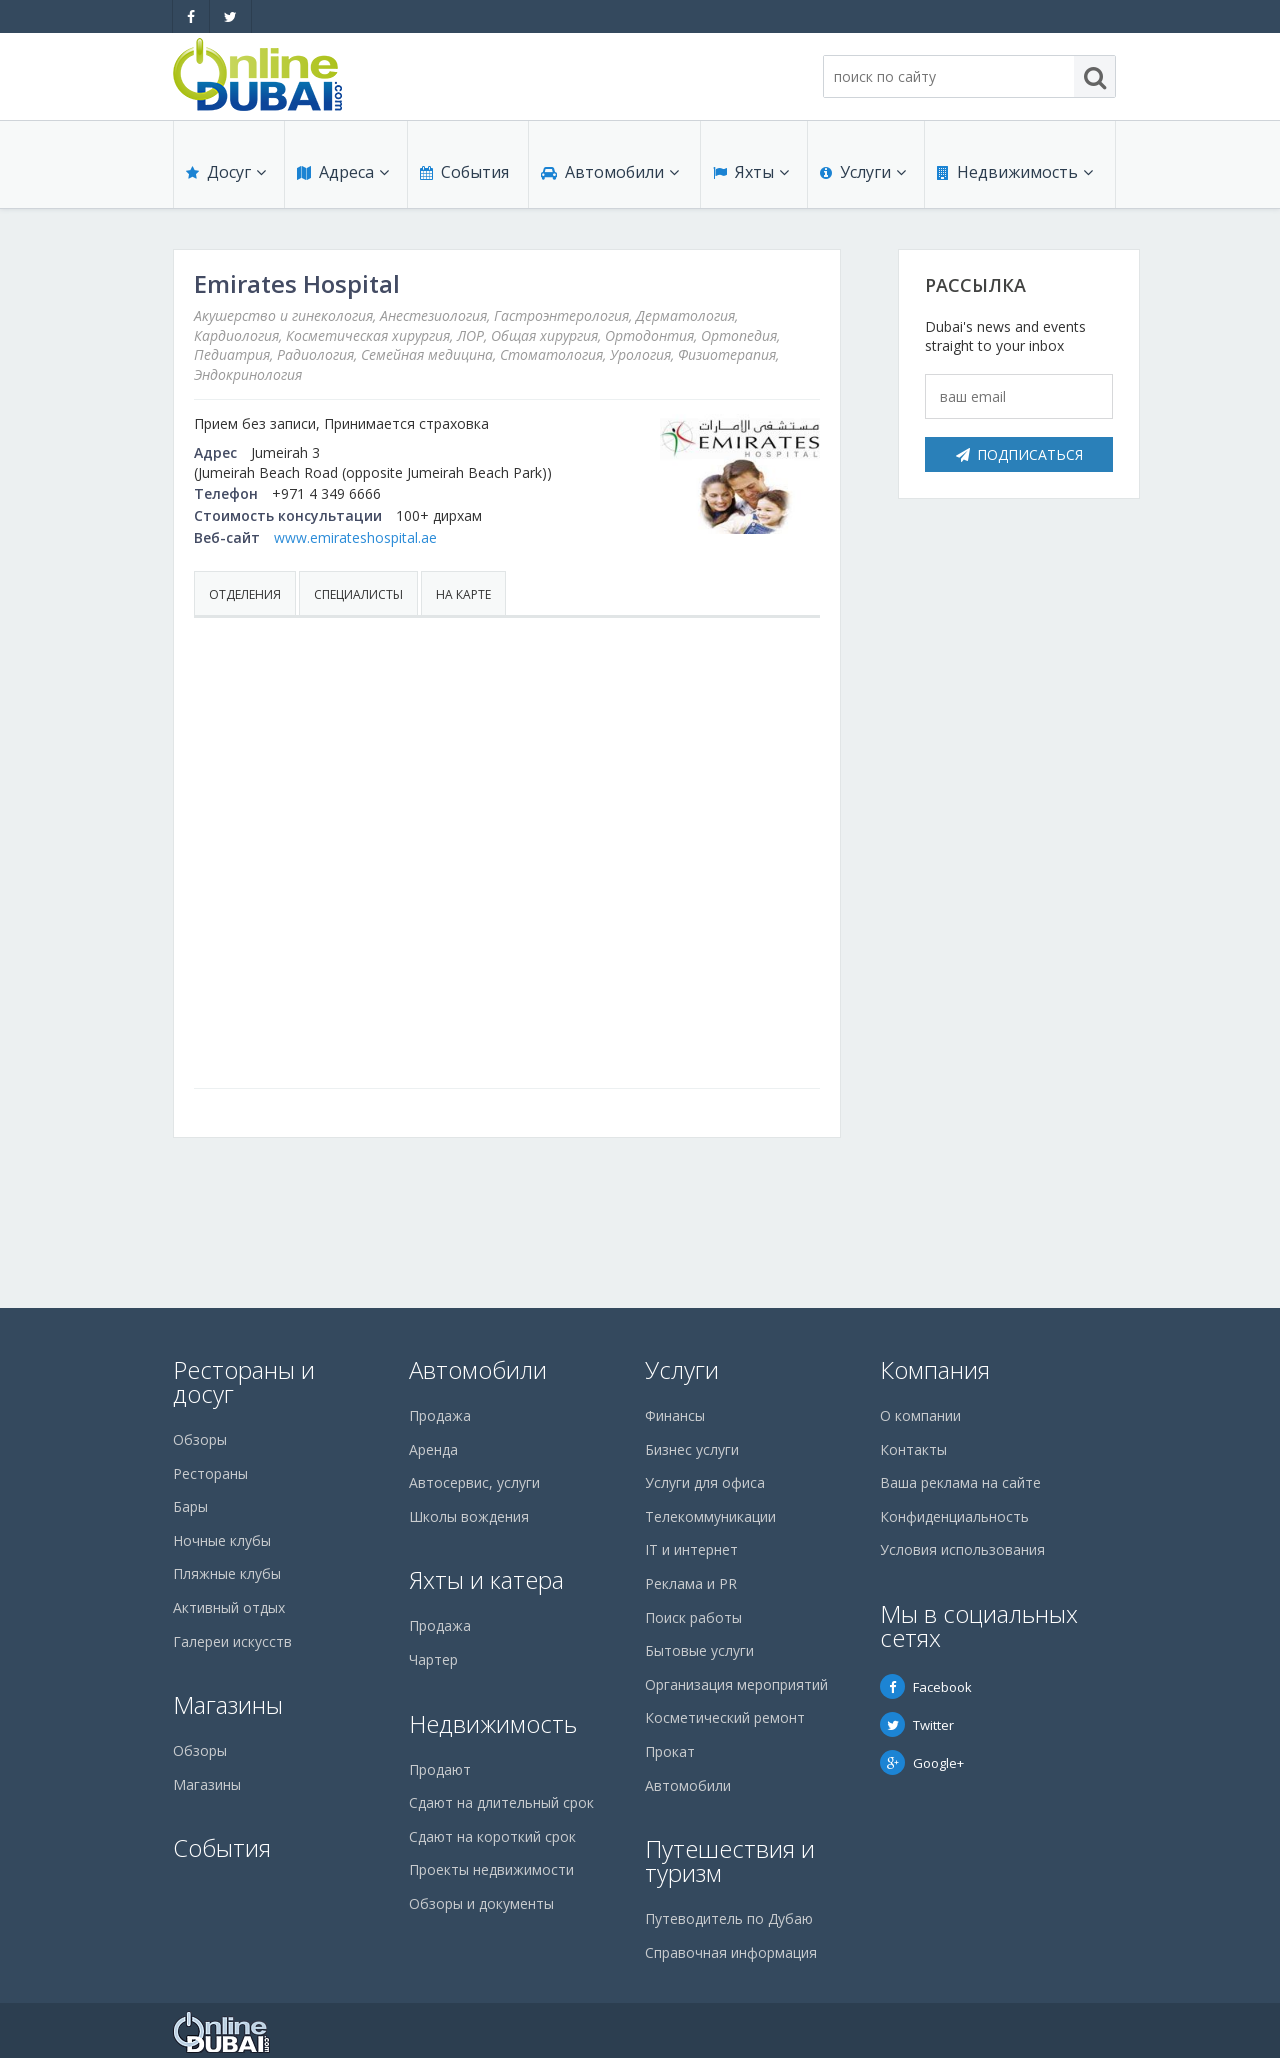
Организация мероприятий (736, 1684)
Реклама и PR (691, 1583)
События (464, 172)
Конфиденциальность (954, 1516)
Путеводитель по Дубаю (729, 1918)
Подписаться (1019, 454)
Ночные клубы (222, 1540)
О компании (920, 1415)
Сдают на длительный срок (501, 1802)
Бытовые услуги (699, 1650)
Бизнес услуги (692, 1449)
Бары (190, 1506)
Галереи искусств (232, 1641)
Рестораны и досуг (244, 1381)
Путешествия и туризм (730, 1860)
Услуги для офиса (705, 1482)
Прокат (670, 1751)
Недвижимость (1015, 172)
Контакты (913, 1449)
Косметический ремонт (725, 1717)
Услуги (863, 172)
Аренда (433, 1449)
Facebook (926, 1687)
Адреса (343, 172)
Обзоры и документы (481, 1903)
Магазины (228, 1704)
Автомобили (610, 172)
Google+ (922, 1763)
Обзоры (200, 1439)
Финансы (675, 1415)
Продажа (440, 1415)
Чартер (433, 1659)
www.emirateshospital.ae (355, 537)
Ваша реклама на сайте (960, 1482)
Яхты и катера (486, 1579)
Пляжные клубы (227, 1573)
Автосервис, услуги (474, 1482)
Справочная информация (731, 1952)
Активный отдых (229, 1607)
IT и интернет (691, 1549)
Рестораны (210, 1473)
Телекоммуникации (710, 1516)
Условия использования (962, 1549)
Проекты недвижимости (491, 1869)
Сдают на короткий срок (492, 1836)
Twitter (917, 1725)
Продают (440, 1769)
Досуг (226, 172)
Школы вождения (469, 1516)
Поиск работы (693, 1617)
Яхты (751, 172)
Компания (935, 1369)
